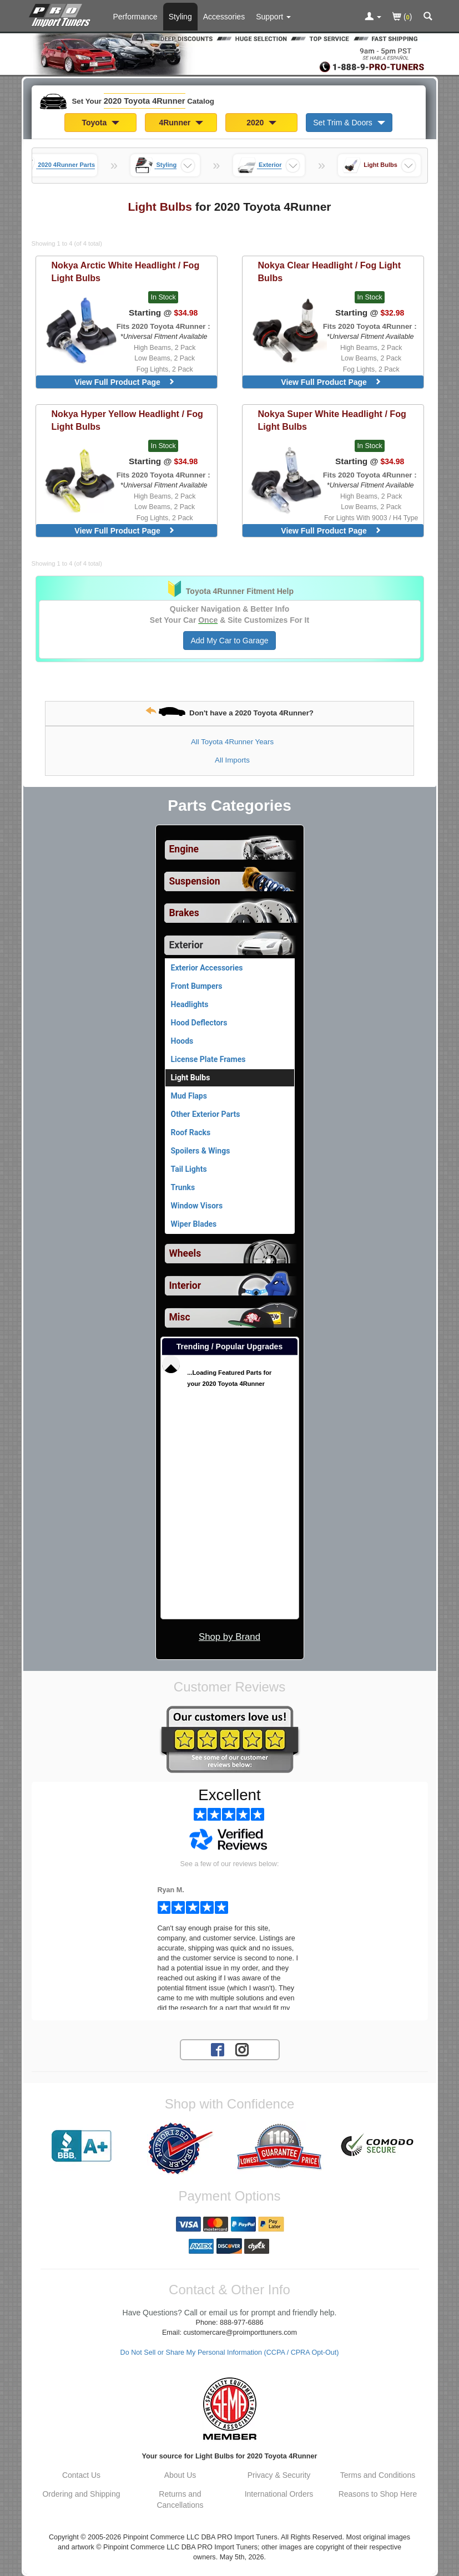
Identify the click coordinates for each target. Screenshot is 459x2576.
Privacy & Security (279, 2475)
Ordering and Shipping (81, 2493)
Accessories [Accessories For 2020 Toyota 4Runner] (224, 16)
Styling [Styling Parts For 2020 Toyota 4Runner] (180, 16)
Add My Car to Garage (229, 640)
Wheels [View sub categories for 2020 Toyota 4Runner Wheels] (185, 1253)
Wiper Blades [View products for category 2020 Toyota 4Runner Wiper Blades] (194, 1224)
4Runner (181, 122)
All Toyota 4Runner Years (232, 742)
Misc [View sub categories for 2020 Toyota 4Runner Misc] (179, 1317)
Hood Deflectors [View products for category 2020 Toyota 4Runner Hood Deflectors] (199, 1022)
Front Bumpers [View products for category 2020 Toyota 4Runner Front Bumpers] (197, 986)
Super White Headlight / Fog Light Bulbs (332, 420)
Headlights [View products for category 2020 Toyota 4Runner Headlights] (190, 1004)
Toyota (100, 122)
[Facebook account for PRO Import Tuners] (217, 2048)
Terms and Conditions (377, 2475)
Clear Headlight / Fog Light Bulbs (329, 271)
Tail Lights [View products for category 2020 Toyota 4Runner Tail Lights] (189, 1169)
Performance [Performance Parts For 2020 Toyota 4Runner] (135, 16)
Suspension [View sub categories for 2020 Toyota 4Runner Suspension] (194, 881)
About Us (180, 2475)
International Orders (279, 2493)
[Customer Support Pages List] (273, 17)
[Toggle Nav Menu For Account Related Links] (373, 17)
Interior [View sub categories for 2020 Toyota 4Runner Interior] (185, 1285)
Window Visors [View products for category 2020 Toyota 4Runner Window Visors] (197, 1205)
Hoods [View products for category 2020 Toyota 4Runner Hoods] (182, 1041)
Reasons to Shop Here (378, 2493)
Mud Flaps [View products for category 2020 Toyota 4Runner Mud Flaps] (189, 1095)
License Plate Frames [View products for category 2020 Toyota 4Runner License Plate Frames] (208, 1059)
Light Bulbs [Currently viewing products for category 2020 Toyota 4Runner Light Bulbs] (190, 1077)
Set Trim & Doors (349, 122)
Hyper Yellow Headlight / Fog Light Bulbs (127, 420)
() (402, 17)
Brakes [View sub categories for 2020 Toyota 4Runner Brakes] (184, 912)
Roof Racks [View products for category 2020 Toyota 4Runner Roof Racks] (191, 1132)
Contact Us (81, 2475)
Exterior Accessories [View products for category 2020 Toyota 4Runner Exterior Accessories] (207, 967)
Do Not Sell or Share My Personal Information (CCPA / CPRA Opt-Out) (229, 2352)
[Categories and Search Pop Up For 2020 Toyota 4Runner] (428, 17)
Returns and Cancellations (180, 2499)
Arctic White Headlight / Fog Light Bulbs (126, 271)
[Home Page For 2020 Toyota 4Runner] (62, 14)
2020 (261, 122)
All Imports (232, 760)
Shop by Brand (229, 1637)
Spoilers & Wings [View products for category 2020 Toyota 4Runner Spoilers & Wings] (200, 1150)
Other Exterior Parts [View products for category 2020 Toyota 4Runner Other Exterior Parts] (205, 1114)
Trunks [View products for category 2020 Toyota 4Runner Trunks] (183, 1187)
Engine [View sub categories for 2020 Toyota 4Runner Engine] (184, 849)
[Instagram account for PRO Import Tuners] (242, 2048)
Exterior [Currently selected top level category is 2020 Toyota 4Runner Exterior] (186, 945)
